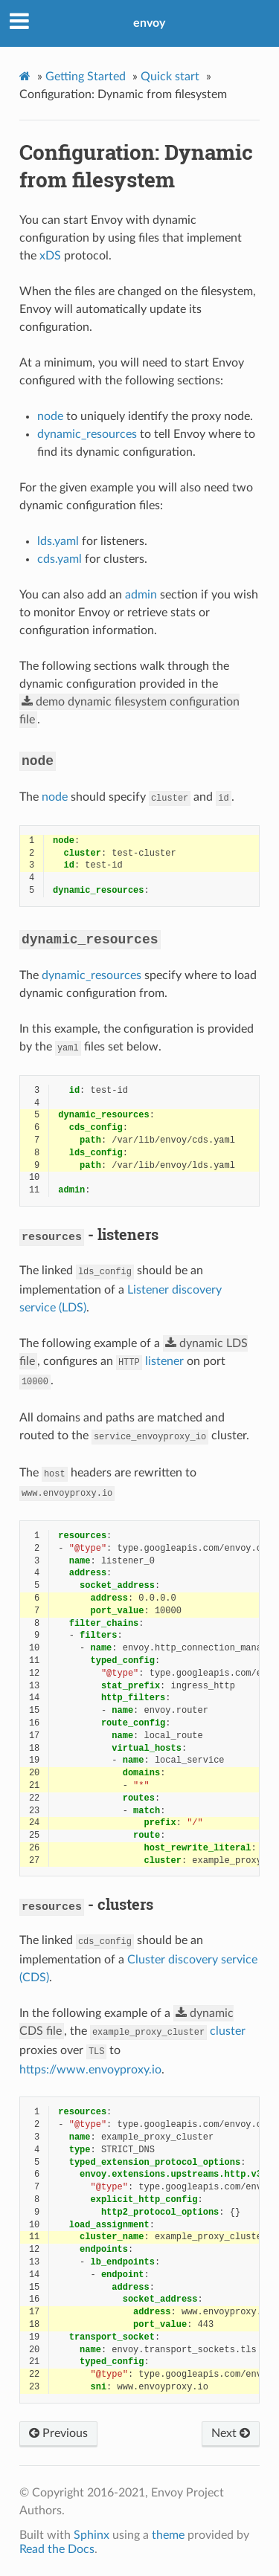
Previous (58, 2433)
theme (168, 2535)
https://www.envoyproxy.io (90, 2070)
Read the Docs (56, 2549)
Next (230, 2433)
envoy (149, 23)
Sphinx (91, 2535)
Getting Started (85, 77)
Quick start (170, 77)
